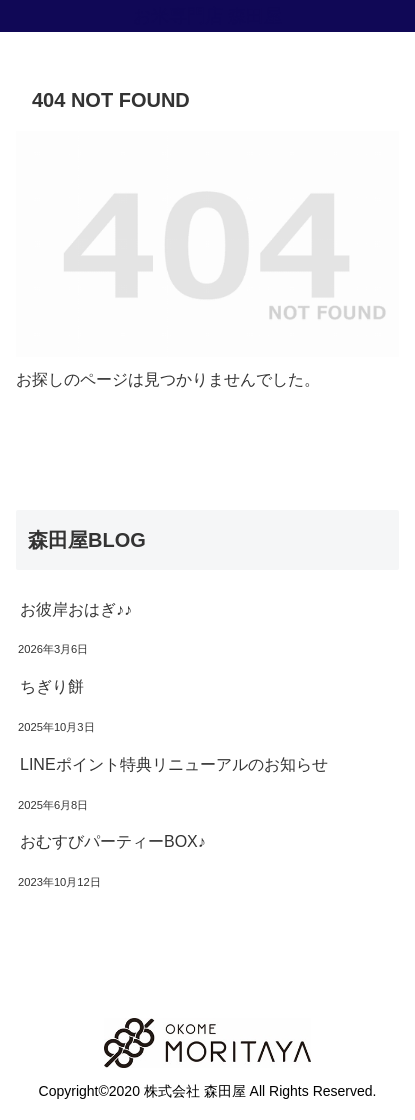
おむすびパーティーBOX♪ (113, 841)
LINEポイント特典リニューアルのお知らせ (174, 764)
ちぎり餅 (52, 686)
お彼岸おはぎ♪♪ (76, 609)
